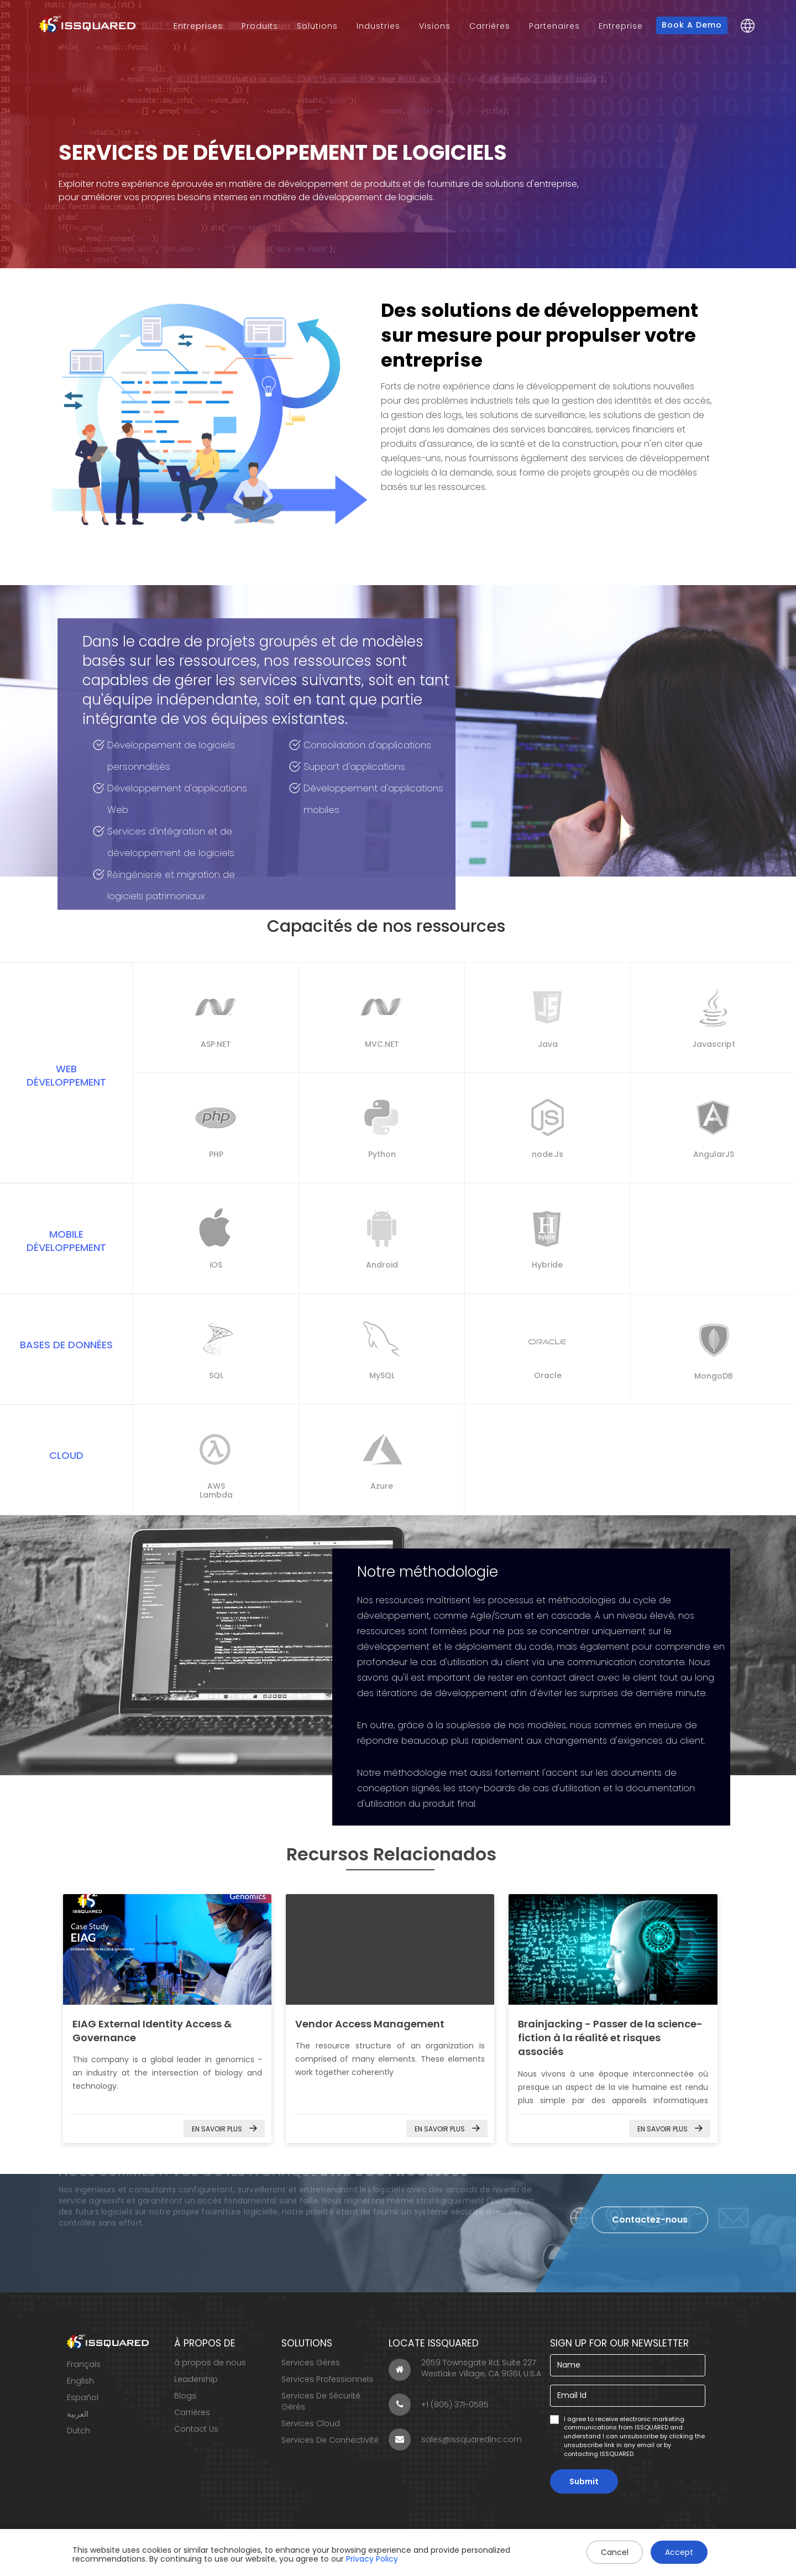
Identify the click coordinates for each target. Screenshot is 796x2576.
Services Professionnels (327, 2379)
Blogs (185, 2395)
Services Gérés (310, 2362)
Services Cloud (310, 2423)
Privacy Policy (372, 2558)
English (80, 2380)
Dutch (78, 2430)
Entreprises (198, 26)
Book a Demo (692, 24)
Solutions (317, 26)
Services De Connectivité (330, 2439)
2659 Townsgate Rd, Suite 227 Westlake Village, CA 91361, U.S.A (465, 2369)
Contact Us (196, 2428)
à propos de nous (210, 2362)
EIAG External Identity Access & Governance (167, 1949)
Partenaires (554, 26)
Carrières (489, 26)
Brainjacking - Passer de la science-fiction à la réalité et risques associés (610, 2037)
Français (84, 2364)
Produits (260, 26)
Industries (378, 26)
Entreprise (621, 26)
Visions (435, 26)
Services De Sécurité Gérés (320, 2401)
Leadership (196, 2379)
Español (82, 2397)
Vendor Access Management (369, 2024)
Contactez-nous (650, 2219)
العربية (77, 2413)
